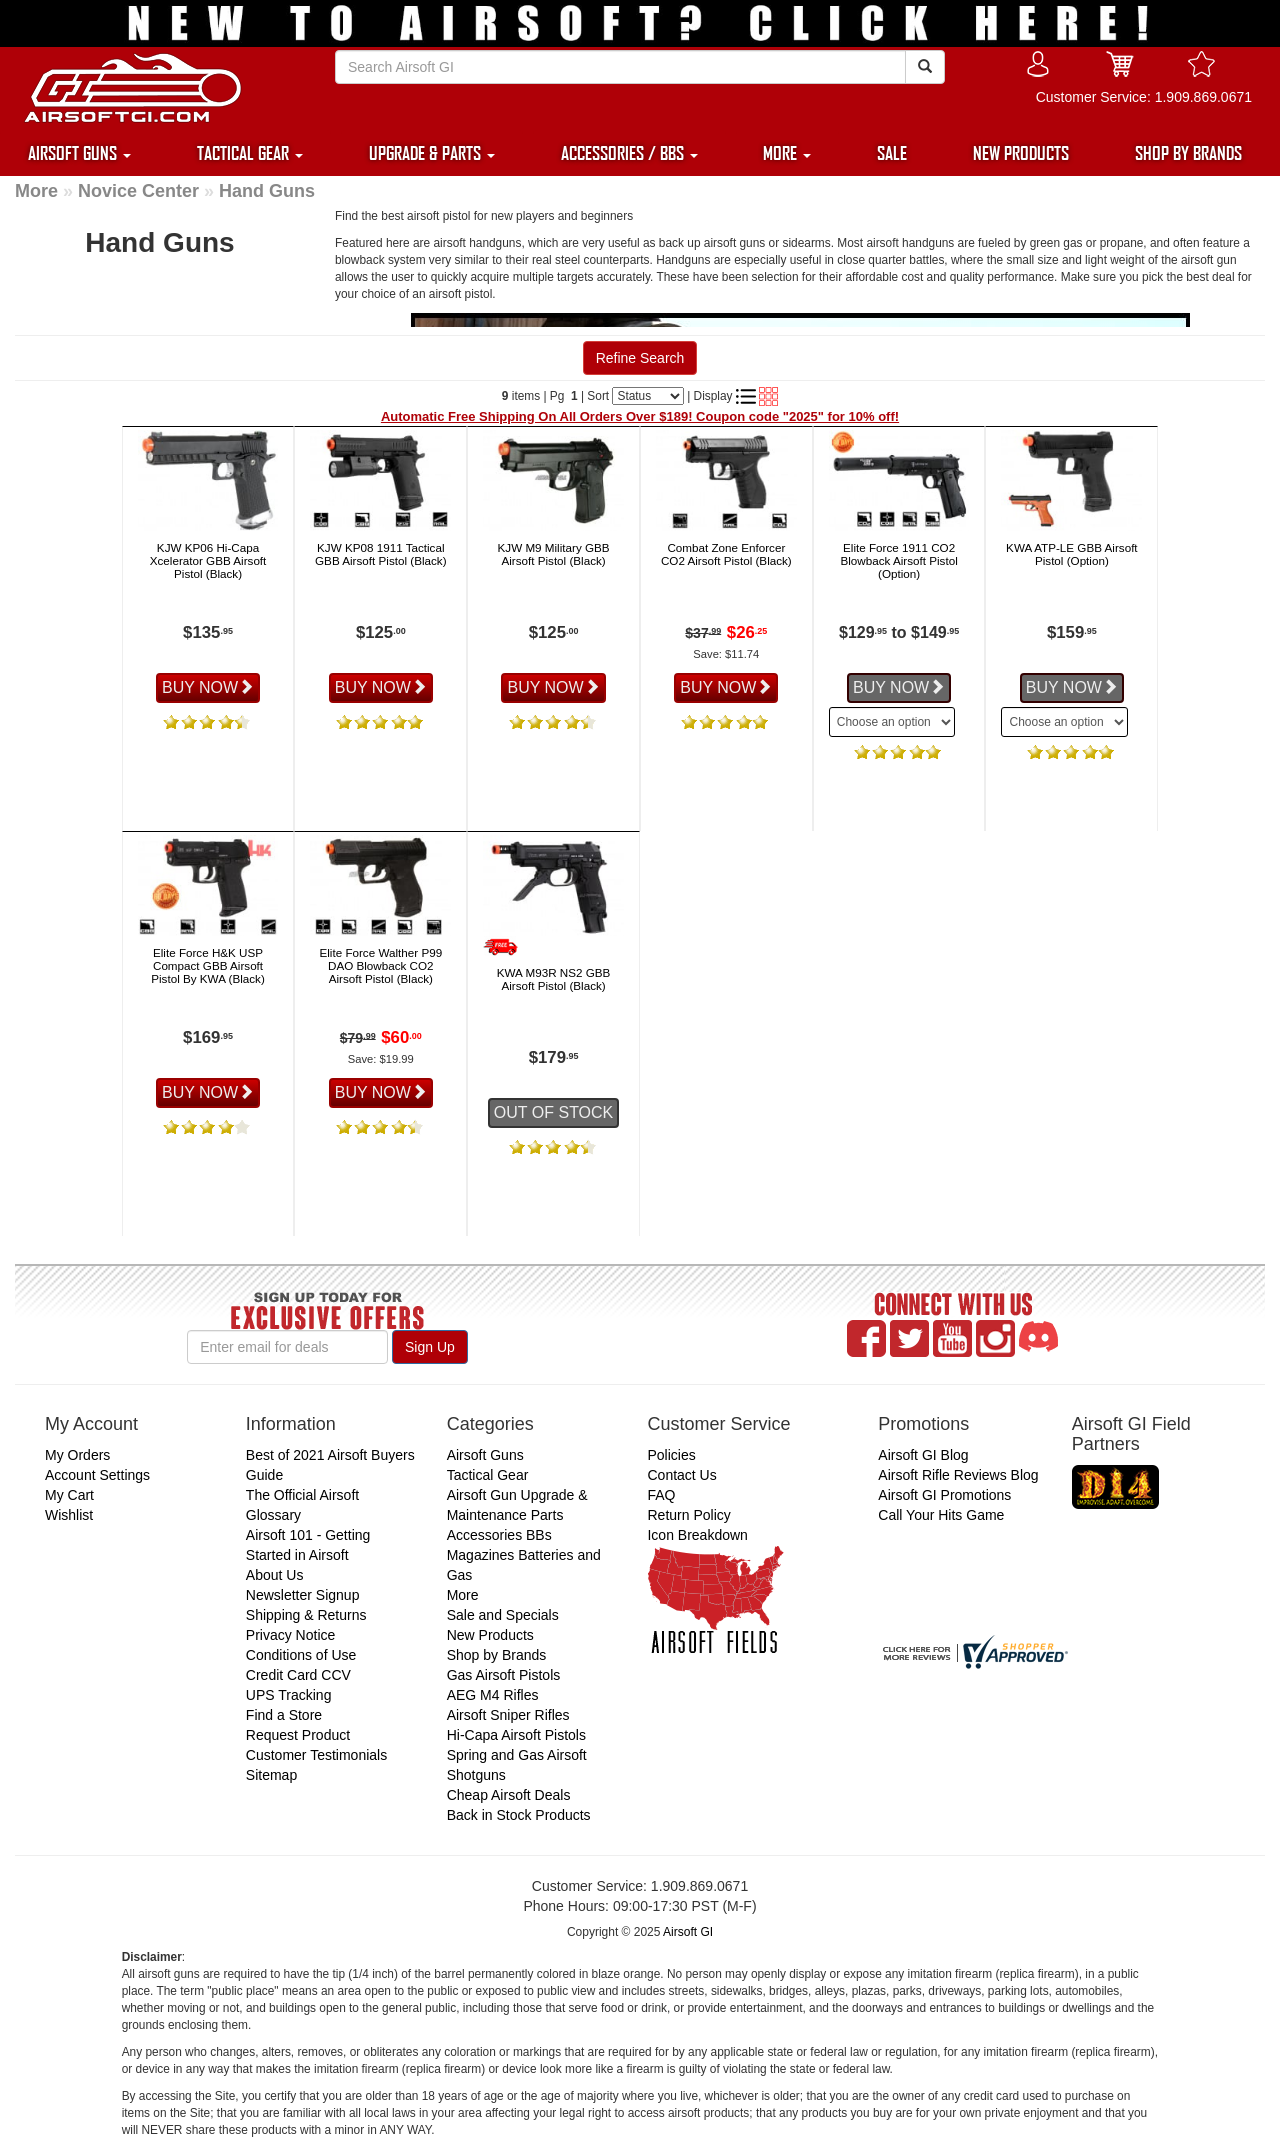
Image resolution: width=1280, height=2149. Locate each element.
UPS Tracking (289, 1695)
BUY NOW (208, 687)
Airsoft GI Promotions (944, 1495)
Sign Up (430, 1347)
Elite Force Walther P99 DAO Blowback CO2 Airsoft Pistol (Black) (380, 965)
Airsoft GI (688, 1932)
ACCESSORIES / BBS (629, 153)
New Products (490, 1635)
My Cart (69, 1495)
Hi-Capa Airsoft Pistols (516, 1735)
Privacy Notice (290, 1635)
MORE (787, 153)
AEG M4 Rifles (493, 1695)
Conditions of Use (301, 1655)
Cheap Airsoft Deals (509, 1795)
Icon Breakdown (697, 1535)
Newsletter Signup (303, 1595)
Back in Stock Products (519, 1815)
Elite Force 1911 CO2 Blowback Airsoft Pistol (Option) (898, 560)
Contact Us (681, 1475)
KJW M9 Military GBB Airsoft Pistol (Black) (554, 554)
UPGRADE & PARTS (432, 153)
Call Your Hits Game (941, 1515)
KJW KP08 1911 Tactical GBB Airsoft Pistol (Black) (381, 554)
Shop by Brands (497, 1655)
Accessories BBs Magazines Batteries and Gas (524, 1555)
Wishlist (69, 1515)
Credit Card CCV (298, 1675)
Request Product (298, 1735)
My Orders (77, 1455)
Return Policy (688, 1515)
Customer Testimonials (316, 1755)
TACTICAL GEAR (250, 153)
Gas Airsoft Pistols (504, 1675)
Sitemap (271, 1775)
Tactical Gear (488, 1475)
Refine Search (640, 358)
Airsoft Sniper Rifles (508, 1715)
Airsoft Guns (485, 1455)
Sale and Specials (503, 1615)
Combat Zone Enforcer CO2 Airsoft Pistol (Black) (726, 554)
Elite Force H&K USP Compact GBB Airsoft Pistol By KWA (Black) (208, 965)
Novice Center (138, 191)
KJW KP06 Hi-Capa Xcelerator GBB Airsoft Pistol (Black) (208, 560)
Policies (671, 1455)
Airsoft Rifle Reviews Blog (958, 1475)
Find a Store (284, 1715)
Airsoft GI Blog (923, 1455)
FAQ (661, 1495)
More (36, 191)
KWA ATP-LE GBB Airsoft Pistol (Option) (1072, 554)
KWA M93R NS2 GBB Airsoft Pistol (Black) (554, 979)
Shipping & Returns (306, 1615)
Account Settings (97, 1475)
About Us (275, 1575)
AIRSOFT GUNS (79, 153)
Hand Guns (267, 191)
